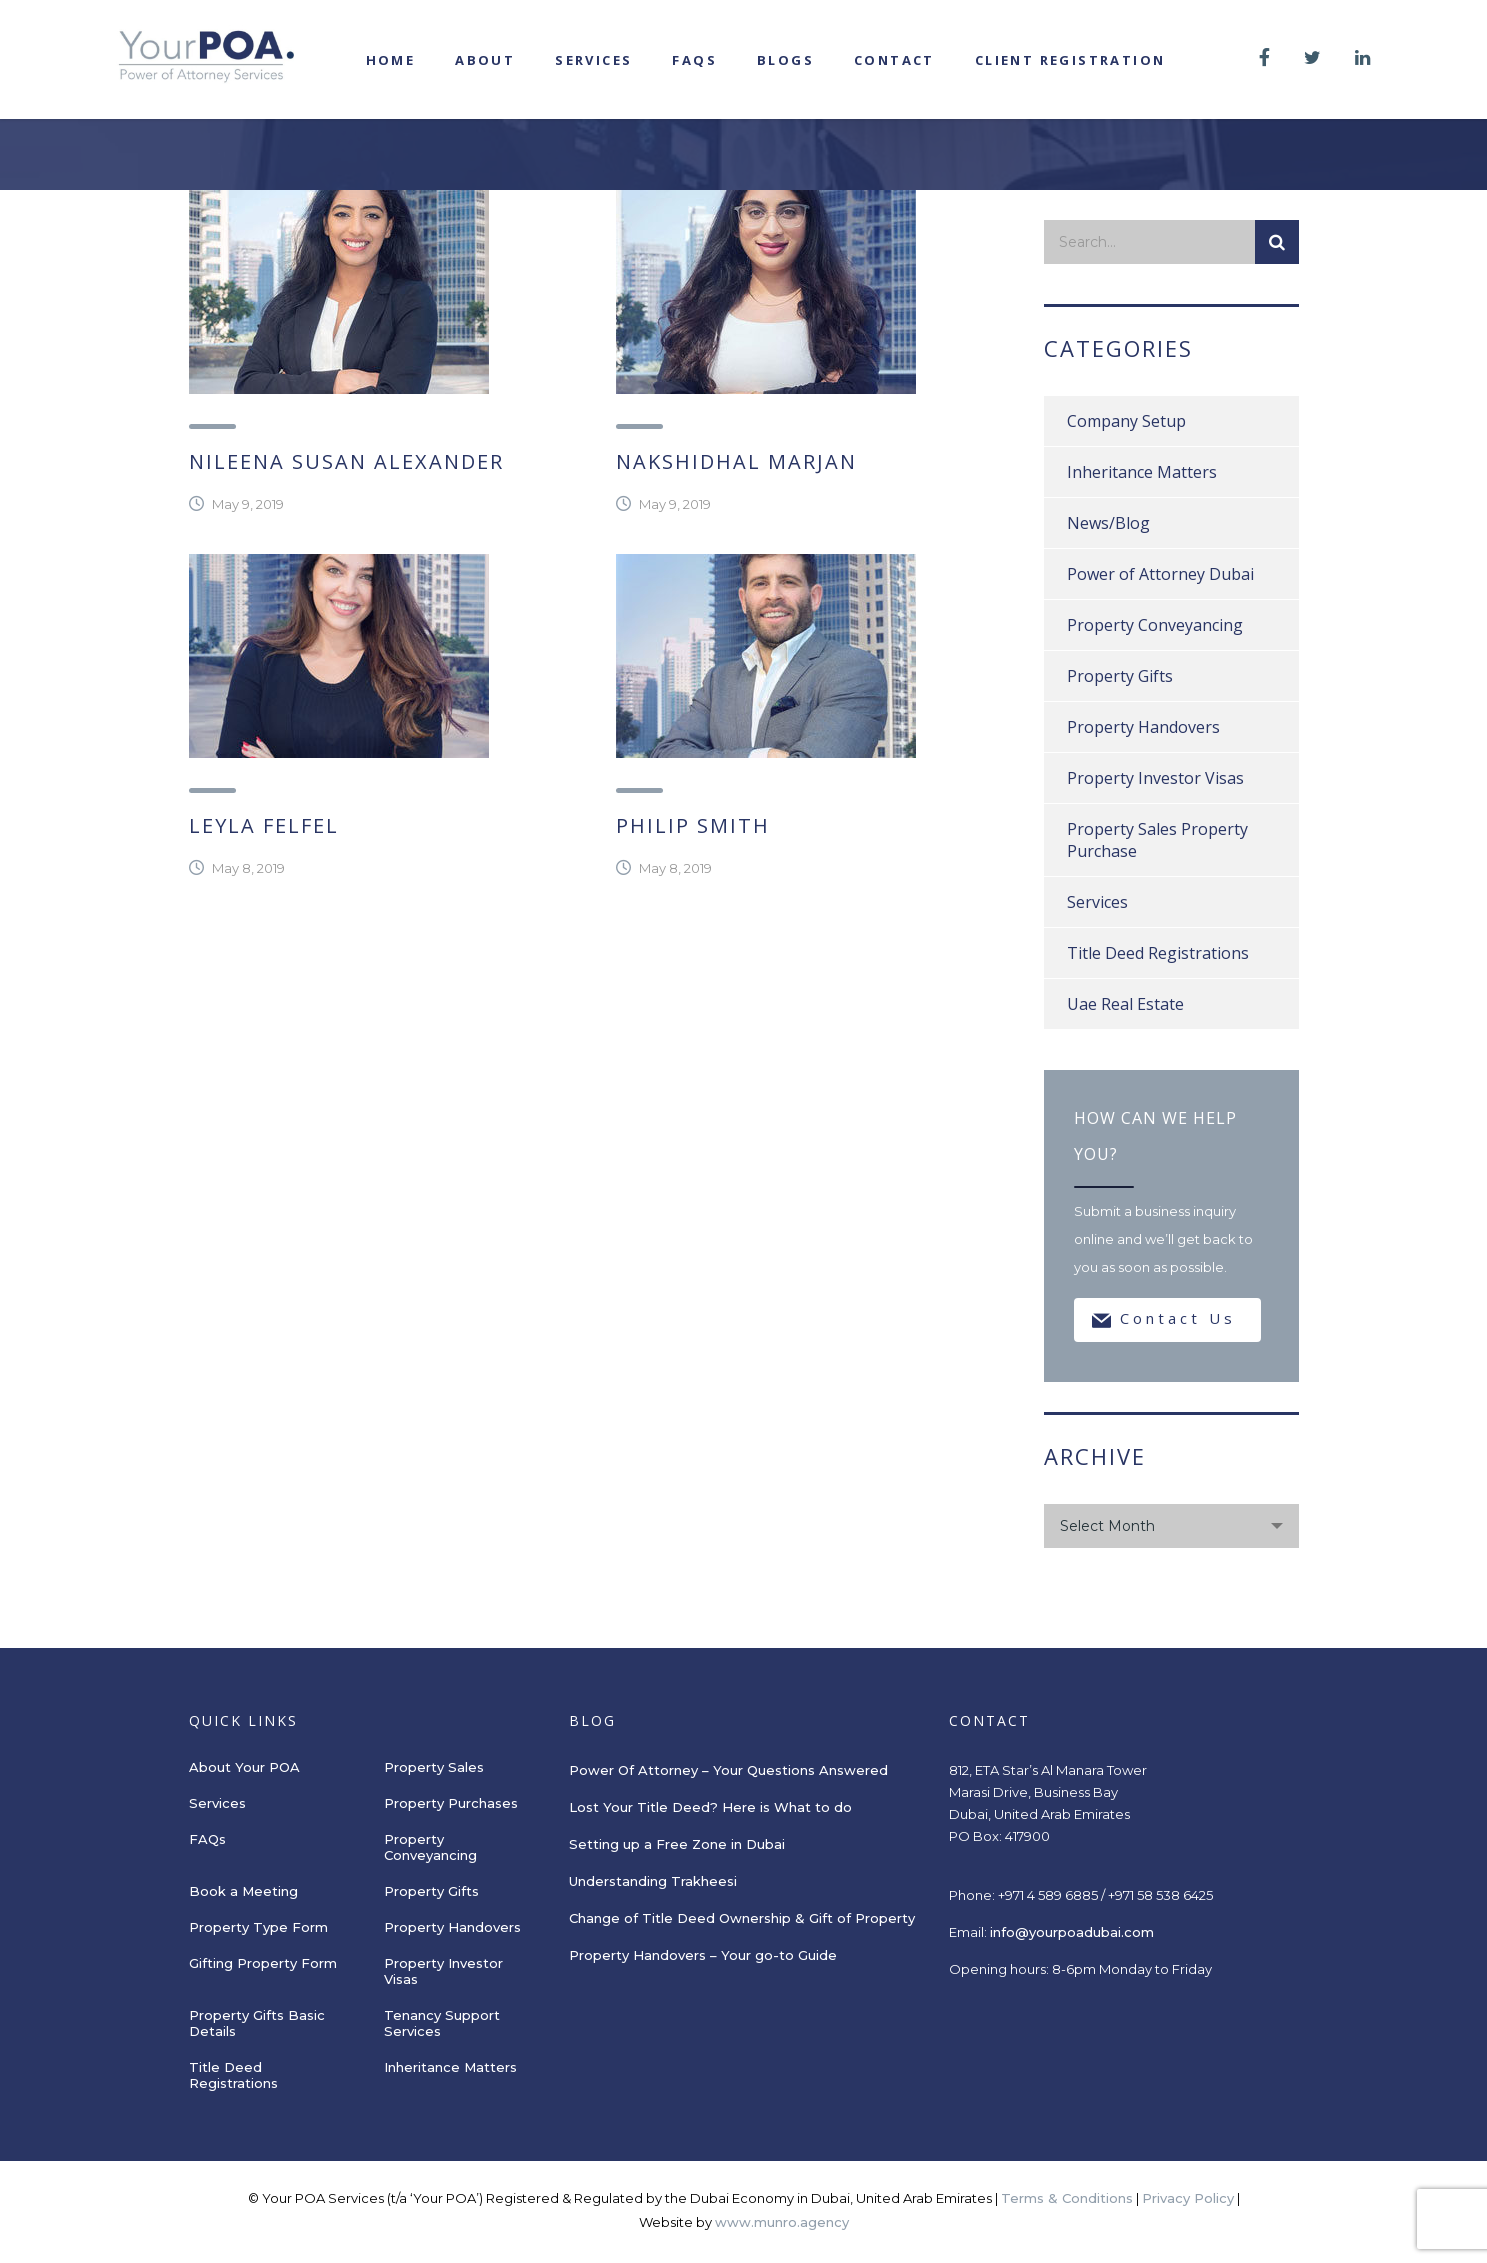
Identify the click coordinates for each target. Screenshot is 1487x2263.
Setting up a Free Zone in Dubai (677, 1844)
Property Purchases (451, 1803)
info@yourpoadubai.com (1072, 1932)
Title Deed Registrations (1158, 953)
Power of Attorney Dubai (1160, 574)
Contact (894, 60)
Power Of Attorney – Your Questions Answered (728, 1770)
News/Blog (1108, 523)
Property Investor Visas (1155, 778)
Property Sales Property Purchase (1157, 840)
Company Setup (1126, 421)
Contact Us (1164, 1319)
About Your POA (244, 1767)
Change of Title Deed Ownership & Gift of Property (742, 1918)
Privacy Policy (1188, 2198)
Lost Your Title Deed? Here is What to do (712, 1807)
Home (391, 60)
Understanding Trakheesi (653, 1881)
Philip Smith (693, 825)
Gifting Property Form (263, 1963)
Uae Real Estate (1125, 1004)
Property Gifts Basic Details (257, 2023)
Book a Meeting (243, 1891)
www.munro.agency (782, 2222)
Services (593, 60)
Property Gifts (1120, 676)
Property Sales (434, 1767)
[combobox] (1171, 1526)
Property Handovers (1143, 727)
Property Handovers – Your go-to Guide (703, 1955)
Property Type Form (258, 1927)
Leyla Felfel (264, 825)
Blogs (785, 60)
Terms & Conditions (1067, 2198)
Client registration (1070, 60)
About (485, 60)
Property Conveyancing (1155, 625)
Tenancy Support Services (442, 2023)
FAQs (694, 60)
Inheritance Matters (1142, 472)
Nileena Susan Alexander (346, 461)
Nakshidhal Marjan (736, 461)
